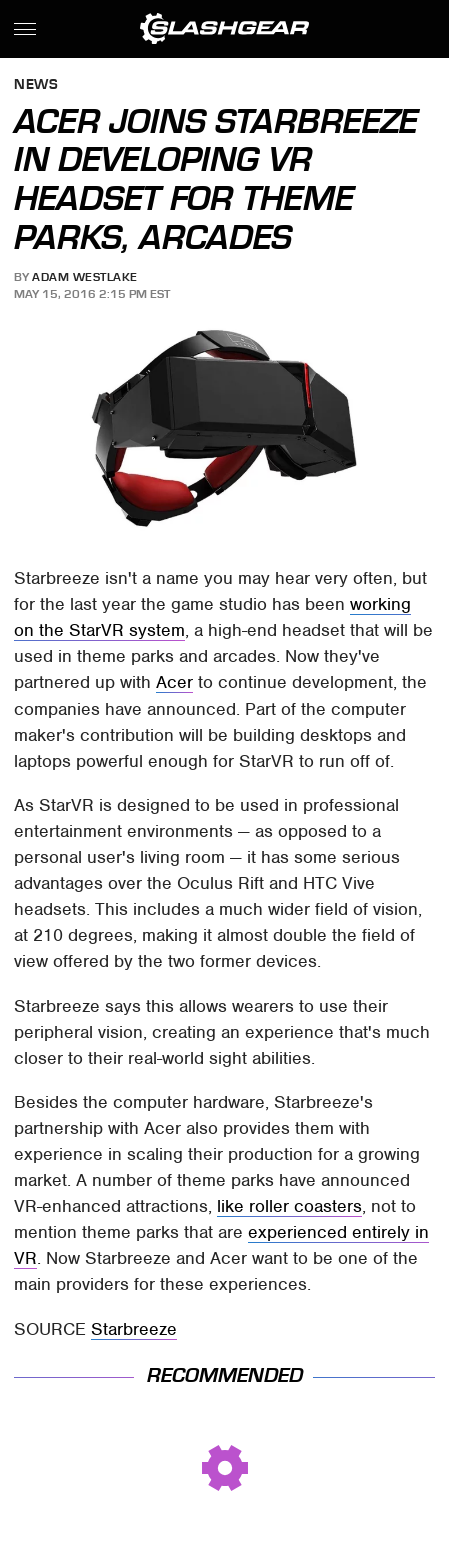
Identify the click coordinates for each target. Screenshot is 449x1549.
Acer (174, 682)
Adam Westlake (85, 277)
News (36, 85)
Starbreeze (134, 1329)
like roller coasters (289, 1206)
